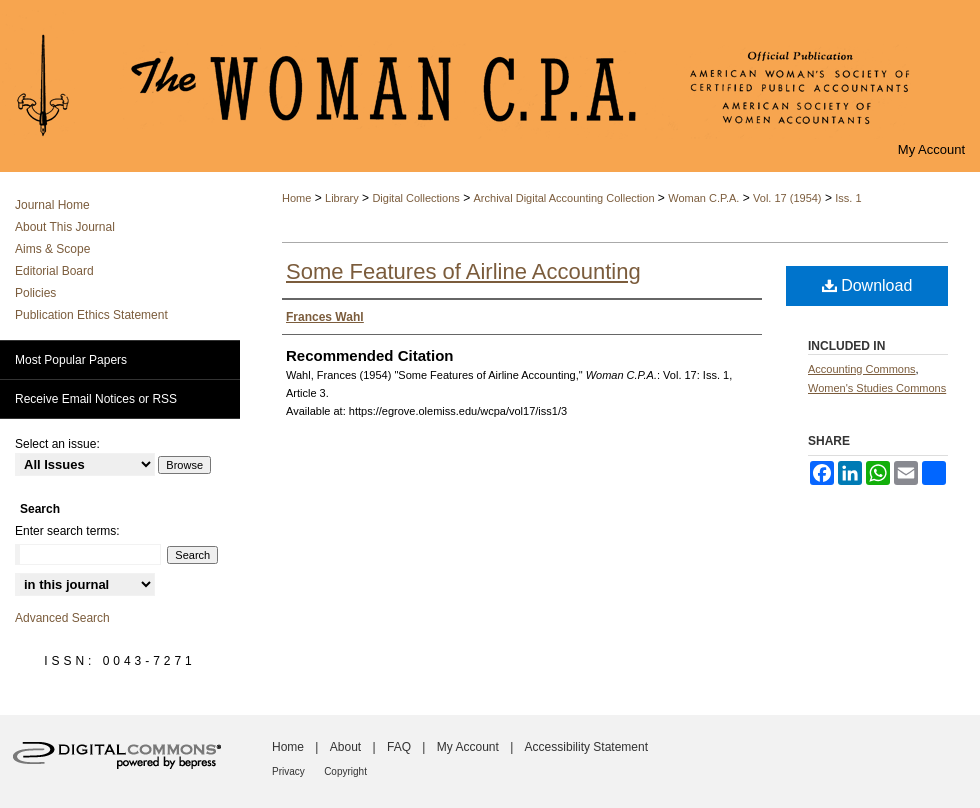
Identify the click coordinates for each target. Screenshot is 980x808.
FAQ (399, 747)
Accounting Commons (862, 369)
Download (867, 285)
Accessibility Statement (586, 747)
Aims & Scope (52, 249)
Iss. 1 (848, 198)
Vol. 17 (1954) (787, 198)
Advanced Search (62, 618)
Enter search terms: (67, 531)
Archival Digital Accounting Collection (564, 198)
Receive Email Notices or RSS (96, 399)
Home (296, 198)
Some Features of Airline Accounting (463, 271)
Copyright (345, 771)
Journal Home (52, 205)
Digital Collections (415, 198)
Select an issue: (57, 444)
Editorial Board (54, 271)
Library (342, 198)
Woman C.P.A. (703, 198)
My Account (468, 747)
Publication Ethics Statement (91, 315)
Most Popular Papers (71, 360)
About (345, 747)
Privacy (288, 771)
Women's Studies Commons (877, 388)
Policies (35, 293)
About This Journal (65, 227)
